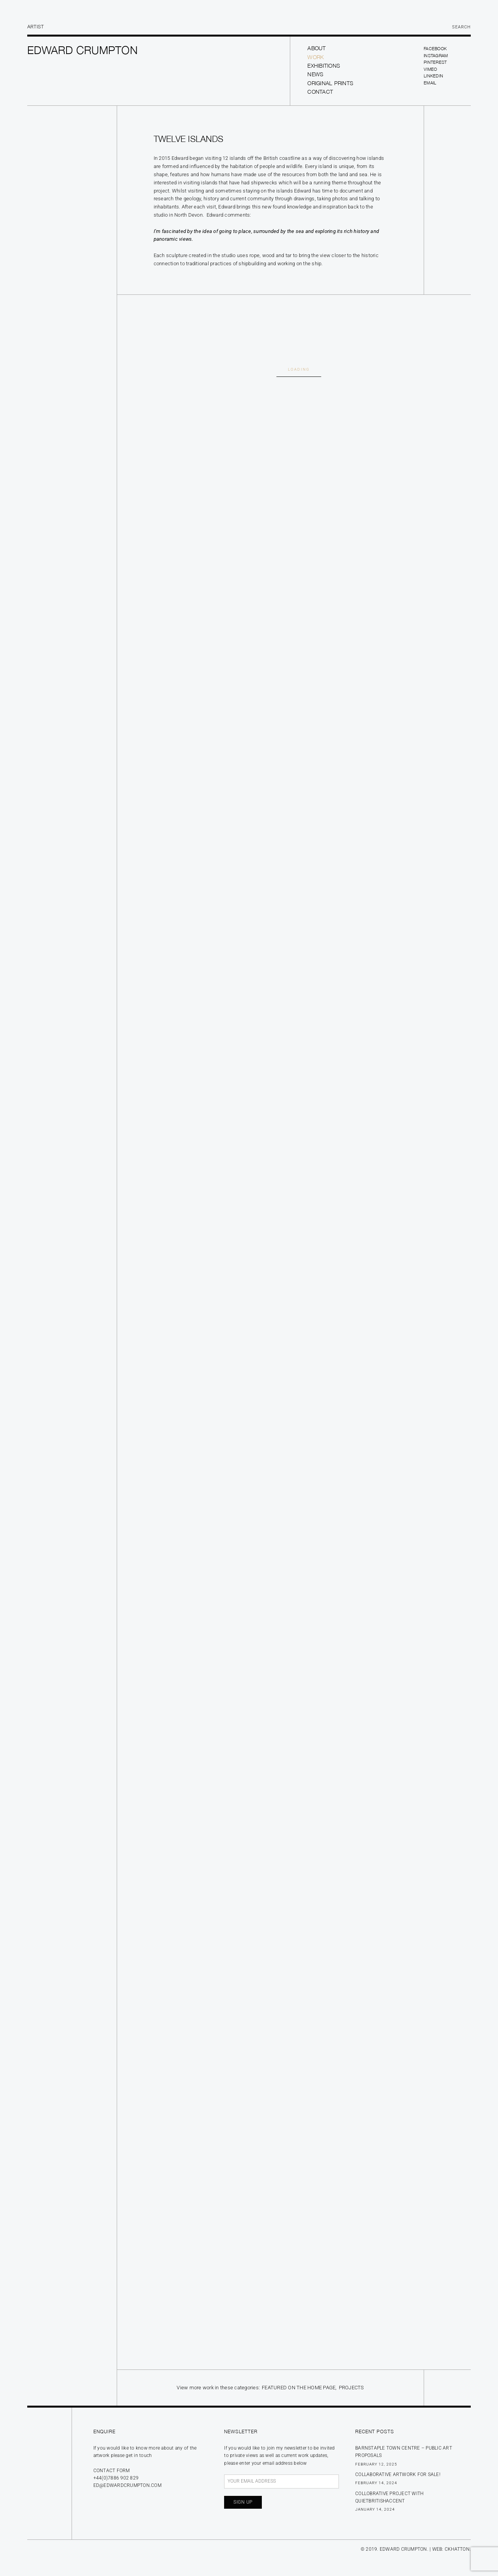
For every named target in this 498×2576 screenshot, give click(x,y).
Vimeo (430, 69)
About (316, 48)
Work (315, 57)
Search (461, 27)
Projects (351, 2387)
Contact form (111, 2470)
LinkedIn (433, 75)
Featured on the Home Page (298, 2387)
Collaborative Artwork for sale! (397, 2474)
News (315, 74)
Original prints (330, 83)
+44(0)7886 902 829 (116, 2478)
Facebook (435, 48)
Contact (320, 91)
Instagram (436, 55)
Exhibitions (323, 65)
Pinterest (435, 62)
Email (430, 82)
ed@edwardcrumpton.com (127, 2485)
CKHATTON (457, 2549)
